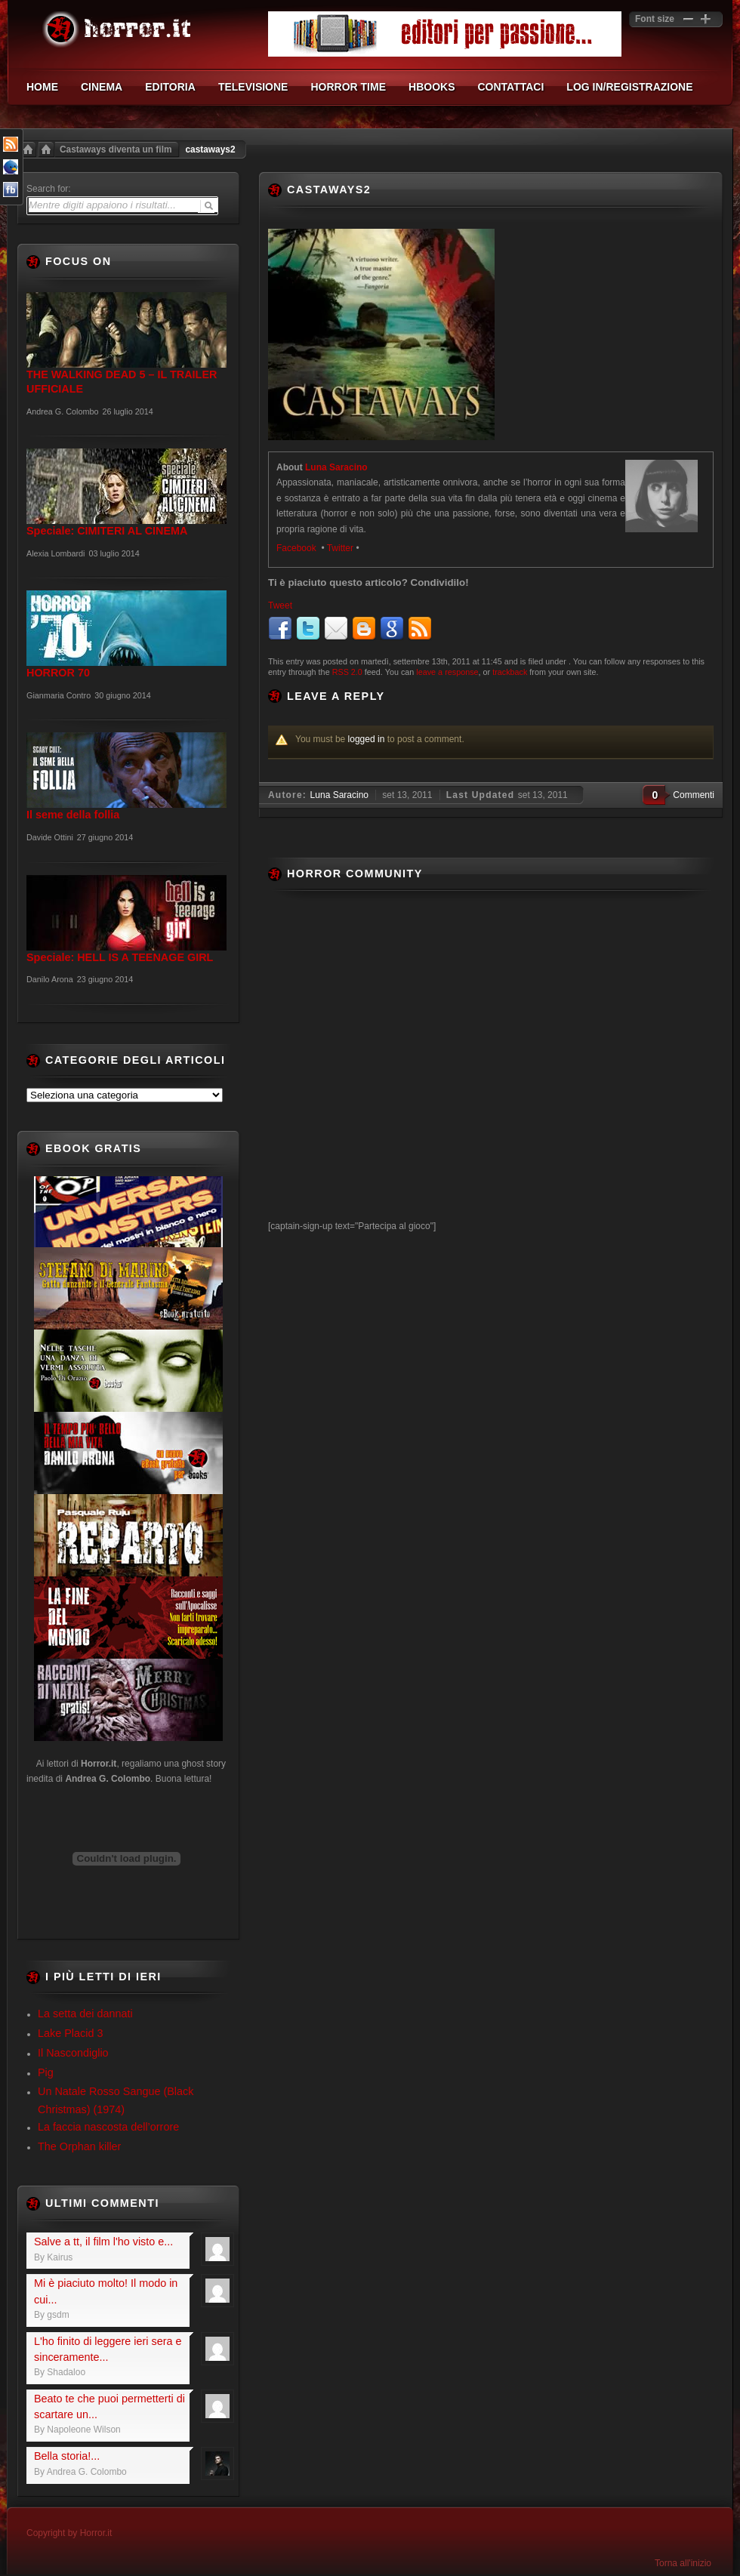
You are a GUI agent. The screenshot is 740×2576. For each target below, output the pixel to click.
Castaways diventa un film (115, 149)
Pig (46, 2072)
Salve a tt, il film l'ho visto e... (103, 2242)
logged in (366, 739)
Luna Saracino (336, 467)
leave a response (447, 671)
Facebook (297, 548)
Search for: (48, 188)
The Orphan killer (79, 2146)
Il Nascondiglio (73, 2053)
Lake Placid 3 (70, 2033)
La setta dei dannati (85, 2013)
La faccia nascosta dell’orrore (108, 2127)
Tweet (280, 605)
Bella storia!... (67, 2456)
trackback (509, 671)
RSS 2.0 (347, 671)
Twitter (340, 548)
